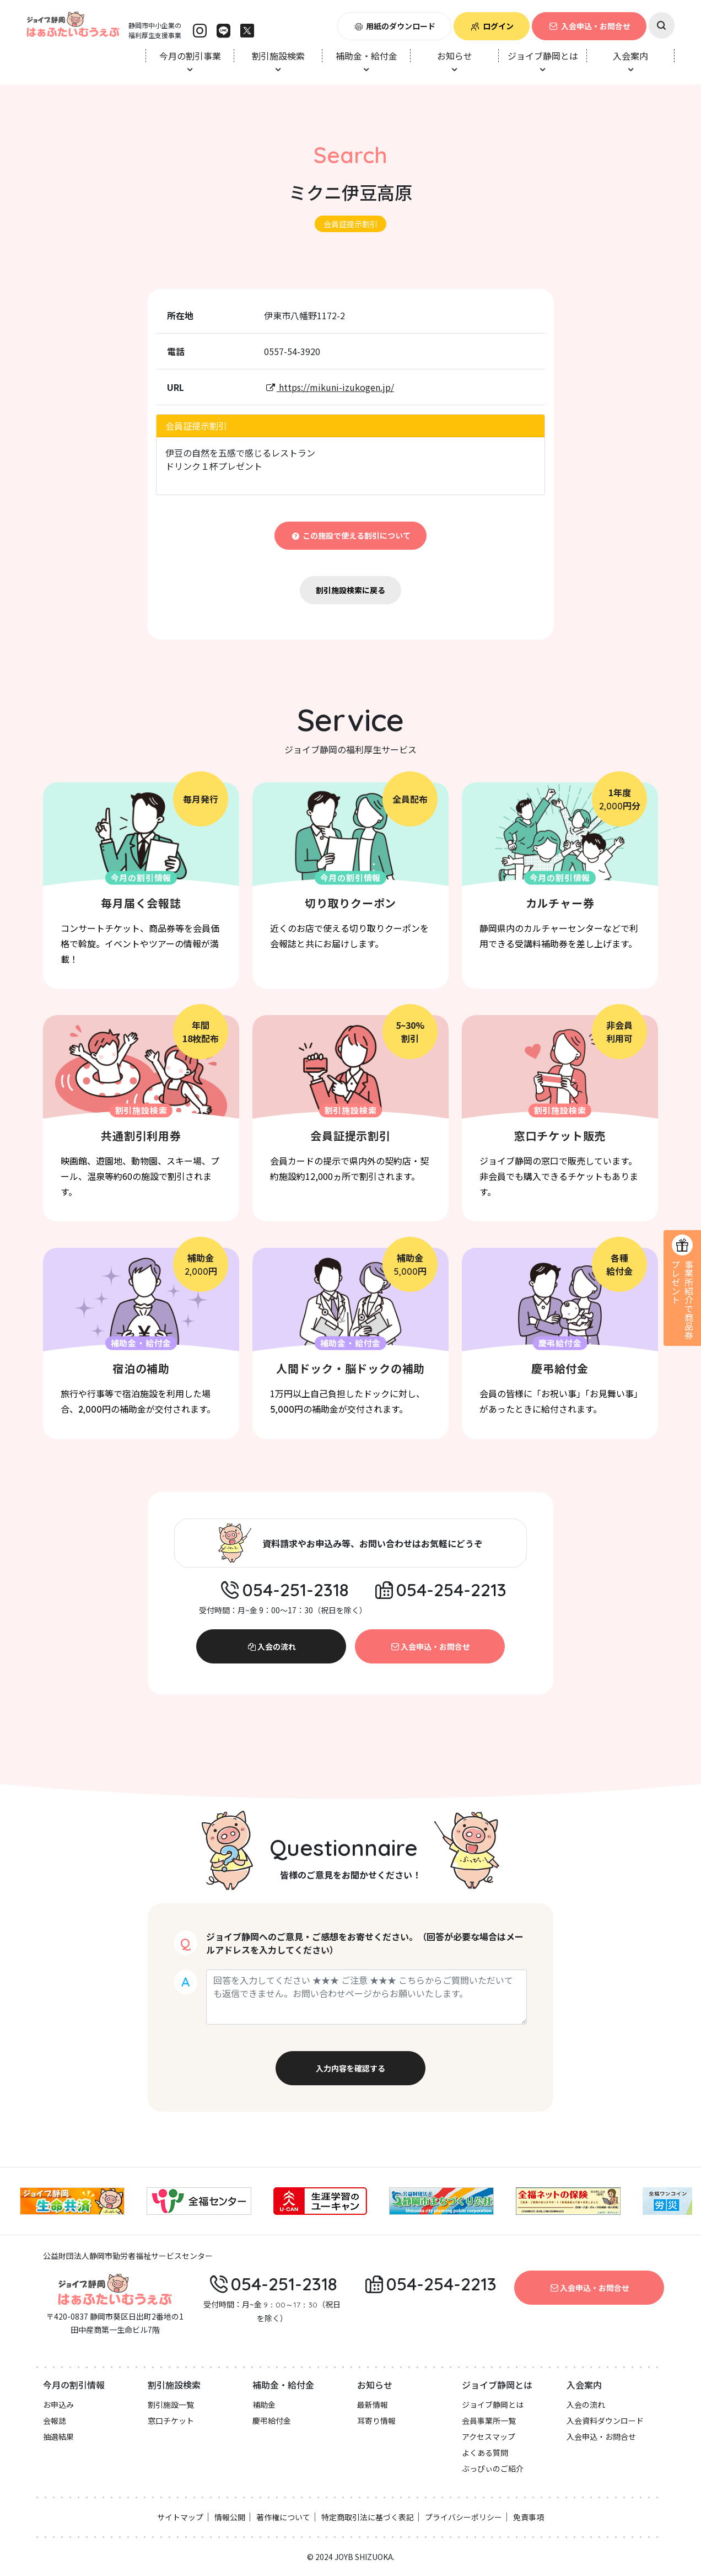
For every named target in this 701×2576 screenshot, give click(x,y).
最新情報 (372, 2404)
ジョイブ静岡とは (493, 2404)
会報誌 (54, 2420)
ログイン (492, 25)
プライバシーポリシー (463, 2517)
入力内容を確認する (350, 2068)
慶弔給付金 (271, 2420)
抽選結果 (58, 2436)
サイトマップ (180, 2517)
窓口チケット (171, 2420)
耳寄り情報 (376, 2420)
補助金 (264, 2404)
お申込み (58, 2404)
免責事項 (528, 2517)
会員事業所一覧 (489, 2420)
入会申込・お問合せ (589, 25)
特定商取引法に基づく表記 (367, 2517)
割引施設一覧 (171, 2404)
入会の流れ (271, 1646)
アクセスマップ (488, 2436)
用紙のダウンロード (394, 25)
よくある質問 (485, 2452)
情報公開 (229, 2517)
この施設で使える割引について (350, 535)
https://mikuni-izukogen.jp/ (328, 387)
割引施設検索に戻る (350, 589)
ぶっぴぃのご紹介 (493, 2468)
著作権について (283, 2517)
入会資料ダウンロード (605, 2420)
